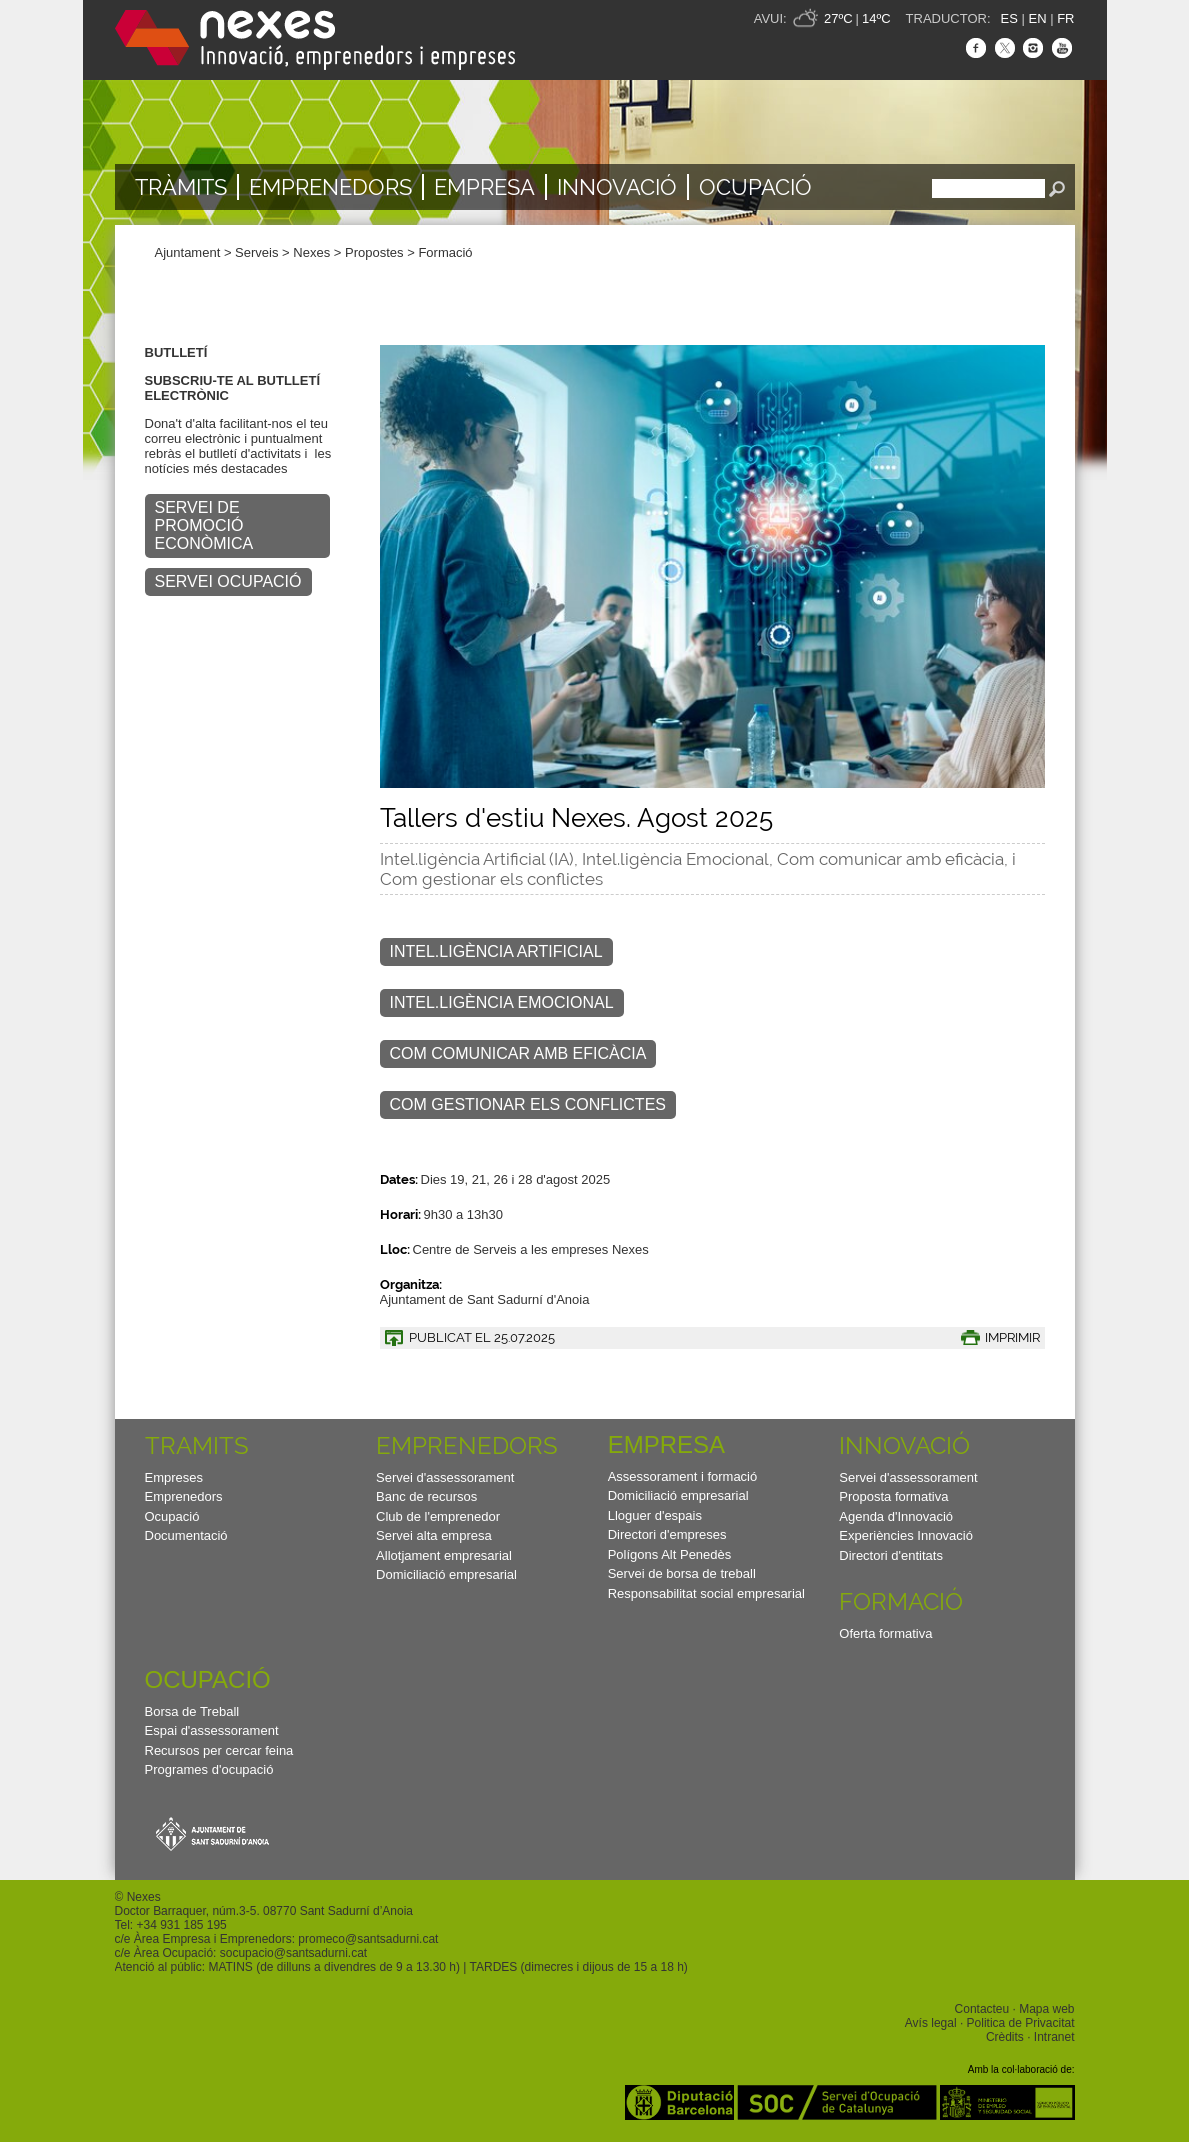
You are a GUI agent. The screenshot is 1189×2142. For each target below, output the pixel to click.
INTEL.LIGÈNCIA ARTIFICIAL (496, 951)
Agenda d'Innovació (896, 1516)
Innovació (617, 187)
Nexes (311, 252)
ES (1009, 18)
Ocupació (755, 187)
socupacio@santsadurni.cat (293, 1953)
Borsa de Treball (192, 1711)
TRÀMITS (181, 187)
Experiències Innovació (906, 1535)
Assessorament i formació (683, 1476)
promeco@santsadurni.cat (368, 1939)
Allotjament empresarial (444, 1555)
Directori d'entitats (891, 1555)
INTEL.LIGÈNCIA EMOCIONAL (502, 1002)
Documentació (186, 1535)
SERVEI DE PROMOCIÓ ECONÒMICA (204, 525)
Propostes (374, 252)
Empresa (484, 187)
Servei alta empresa (434, 1535)
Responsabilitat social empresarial (706, 1593)
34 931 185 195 (184, 1925)
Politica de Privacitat (1021, 2023)
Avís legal (931, 2023)
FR (1065, 18)
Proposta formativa (893, 1496)
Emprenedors (330, 187)
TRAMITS (197, 1445)
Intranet (1054, 2037)
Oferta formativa (885, 1633)
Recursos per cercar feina (219, 1750)
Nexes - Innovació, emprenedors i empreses (315, 40)
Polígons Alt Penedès (670, 1554)
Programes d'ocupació (209, 1769)
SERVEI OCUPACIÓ (228, 581)
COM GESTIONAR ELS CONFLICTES (528, 1104)
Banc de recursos (426, 1496)
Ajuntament (188, 252)
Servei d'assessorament (445, 1477)
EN (1037, 18)
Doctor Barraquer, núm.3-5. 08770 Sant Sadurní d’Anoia (264, 1911)
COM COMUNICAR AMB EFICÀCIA (518, 1053)
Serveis (256, 252)
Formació (445, 252)
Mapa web (1046, 2009)
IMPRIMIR (1012, 1337)
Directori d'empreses (667, 1534)
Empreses (174, 1477)
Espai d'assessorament (212, 1730)
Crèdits (1005, 2037)
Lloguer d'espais (655, 1515)
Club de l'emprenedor (438, 1516)
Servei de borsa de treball (682, 1573)
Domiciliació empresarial (446, 1574)
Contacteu (982, 2009)
